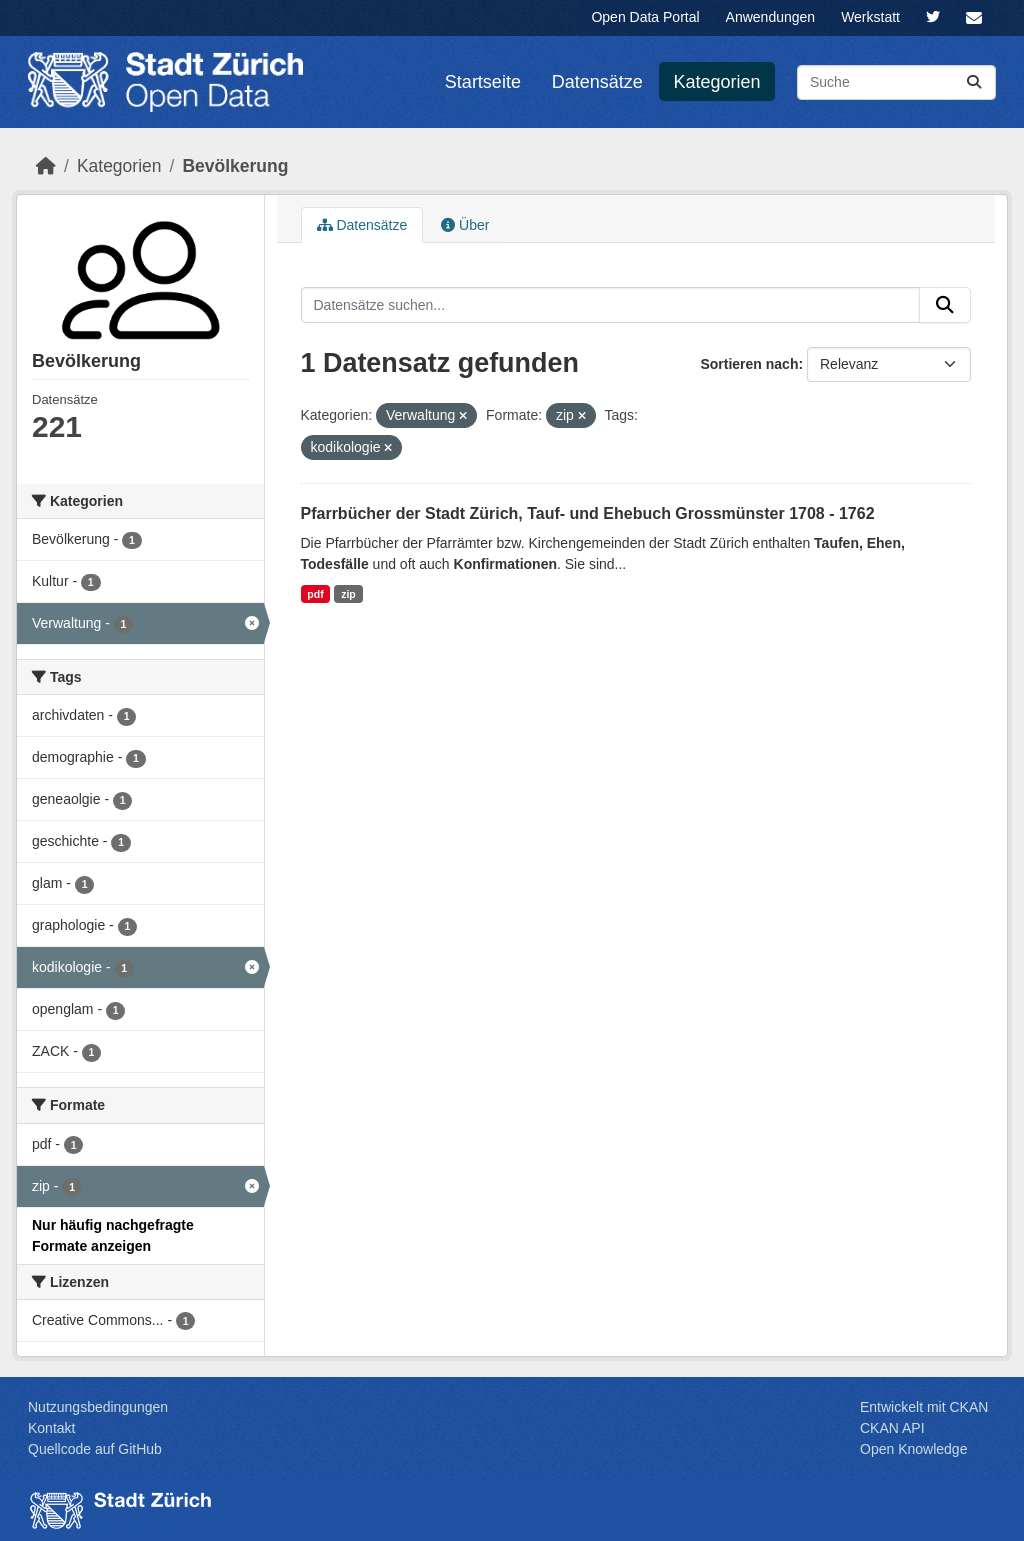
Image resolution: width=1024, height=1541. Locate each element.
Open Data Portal (645, 17)
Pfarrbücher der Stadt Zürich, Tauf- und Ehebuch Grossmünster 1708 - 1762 (588, 513)
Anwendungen (771, 17)
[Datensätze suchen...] (896, 82)
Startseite (483, 82)
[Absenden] (974, 82)
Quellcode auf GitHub (95, 1449)
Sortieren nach (749, 364)
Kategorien (717, 82)
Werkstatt (870, 17)
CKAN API (892, 1428)
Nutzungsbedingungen (98, 1407)
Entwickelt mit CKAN (924, 1407)
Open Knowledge (913, 1449)
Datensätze (597, 82)
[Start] (46, 166)
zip (348, 594)
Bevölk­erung (235, 166)
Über (465, 225)
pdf (315, 594)
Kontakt (51, 1428)
